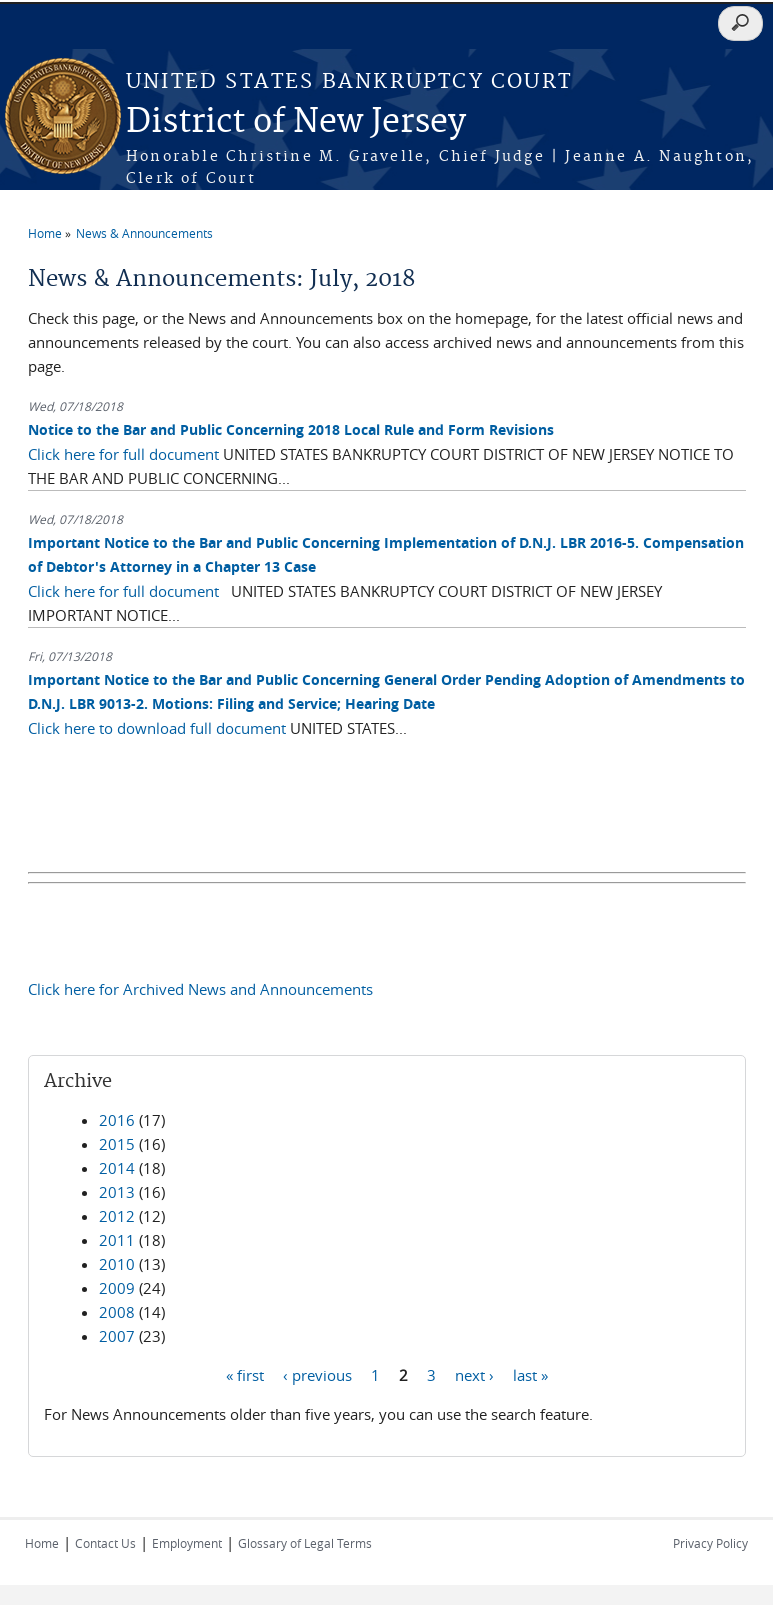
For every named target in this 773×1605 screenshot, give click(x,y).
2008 (117, 1312)
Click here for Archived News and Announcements (200, 989)
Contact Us (105, 1543)
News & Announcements (144, 233)
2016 (117, 1120)
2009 (117, 1288)
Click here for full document (123, 454)
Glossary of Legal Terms (305, 1543)
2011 (117, 1240)
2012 (117, 1216)
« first (245, 1375)
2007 (117, 1336)
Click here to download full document (157, 728)
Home (45, 233)
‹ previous (317, 1375)
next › (474, 1375)
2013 (117, 1192)
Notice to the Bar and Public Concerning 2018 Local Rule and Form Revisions (291, 429)
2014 (117, 1168)
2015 (117, 1144)
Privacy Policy (710, 1543)
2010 (117, 1264)
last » (530, 1375)
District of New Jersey (296, 122)
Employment (187, 1543)
